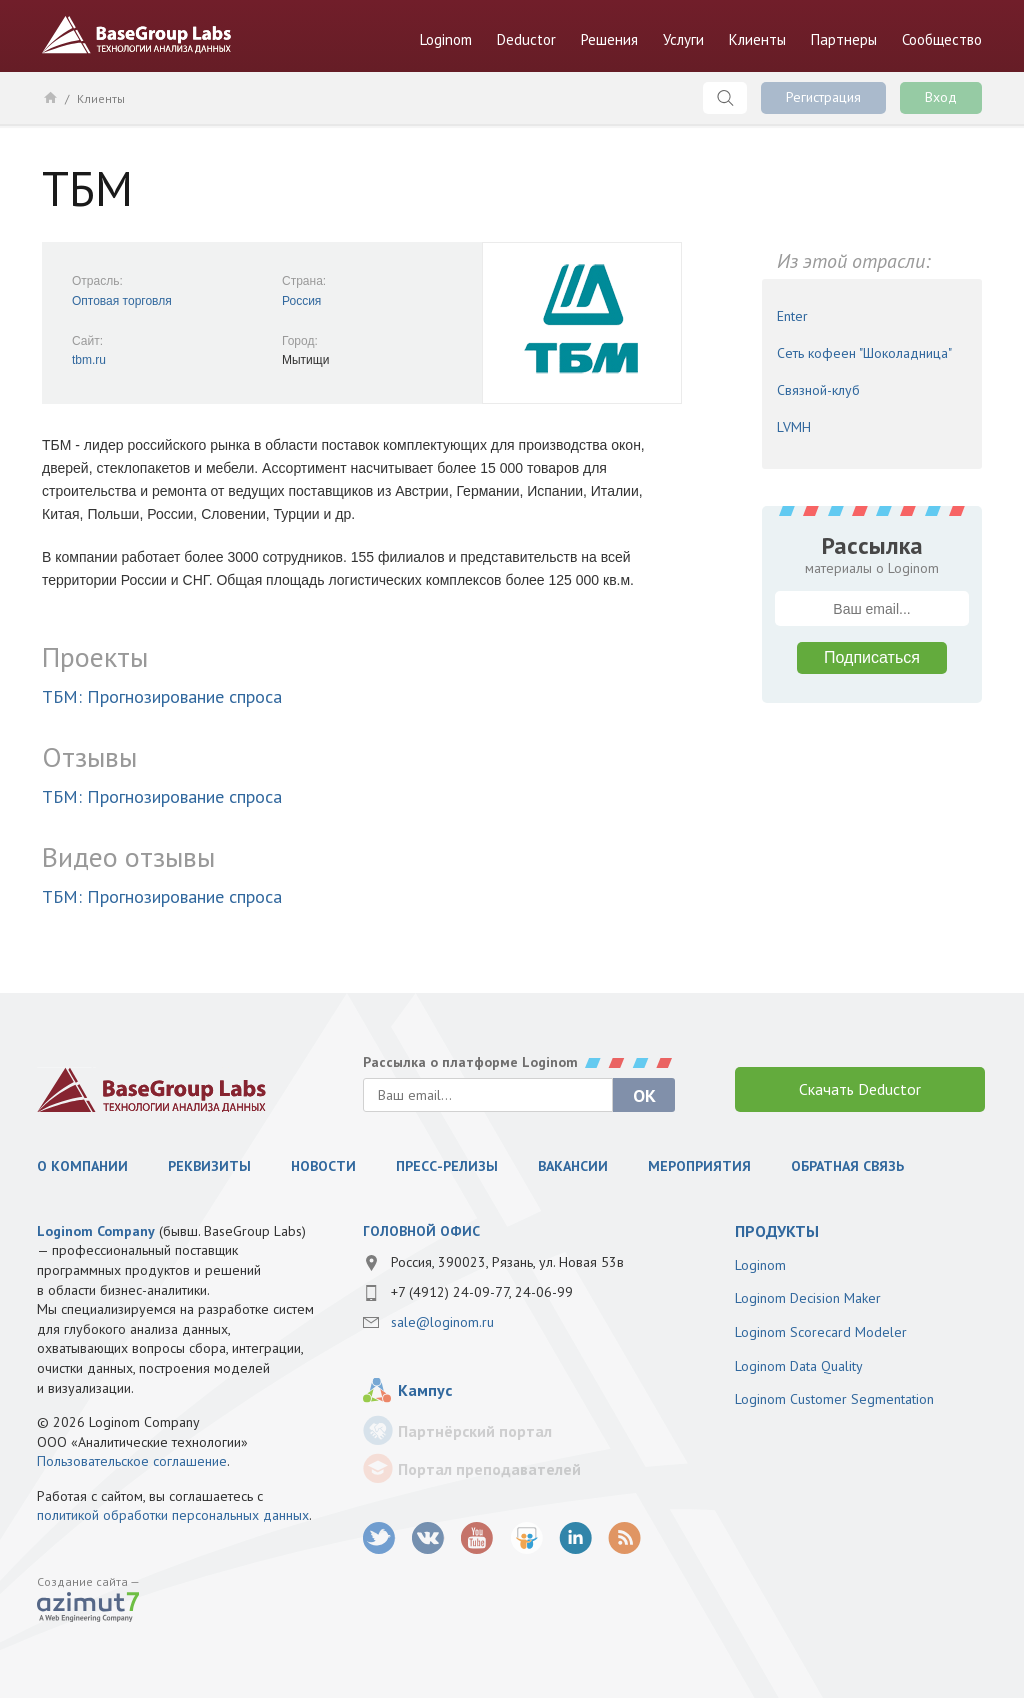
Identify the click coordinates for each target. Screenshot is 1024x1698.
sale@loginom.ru (442, 1322)
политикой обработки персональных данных (173, 1515)
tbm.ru (89, 360)
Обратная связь (847, 1166)
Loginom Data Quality (799, 1366)
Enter (792, 316)
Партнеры (844, 39)
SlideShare (526, 1538)
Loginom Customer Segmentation (834, 1399)
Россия (301, 301)
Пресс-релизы (447, 1166)
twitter (379, 1538)
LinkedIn (575, 1538)
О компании (82, 1166)
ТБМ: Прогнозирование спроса (162, 696)
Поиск (725, 98)
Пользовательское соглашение (132, 1461)
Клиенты (757, 39)
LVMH (794, 427)
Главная (49, 97)
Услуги (683, 39)
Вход (941, 97)
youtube (477, 1538)
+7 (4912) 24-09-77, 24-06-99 (482, 1292)
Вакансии (573, 1166)
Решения (609, 39)
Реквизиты (209, 1166)
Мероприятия (699, 1166)
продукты (777, 1231)
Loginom (446, 39)
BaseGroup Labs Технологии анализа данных (137, 35)
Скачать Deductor (860, 1089)
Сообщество (942, 39)
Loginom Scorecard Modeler (821, 1332)
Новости (323, 1166)
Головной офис (421, 1231)
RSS (624, 1538)
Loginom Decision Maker (808, 1298)
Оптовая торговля (122, 301)
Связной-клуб (818, 390)
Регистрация (823, 97)
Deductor (526, 39)
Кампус (425, 1390)
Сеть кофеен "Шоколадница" (864, 353)
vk (428, 1538)
